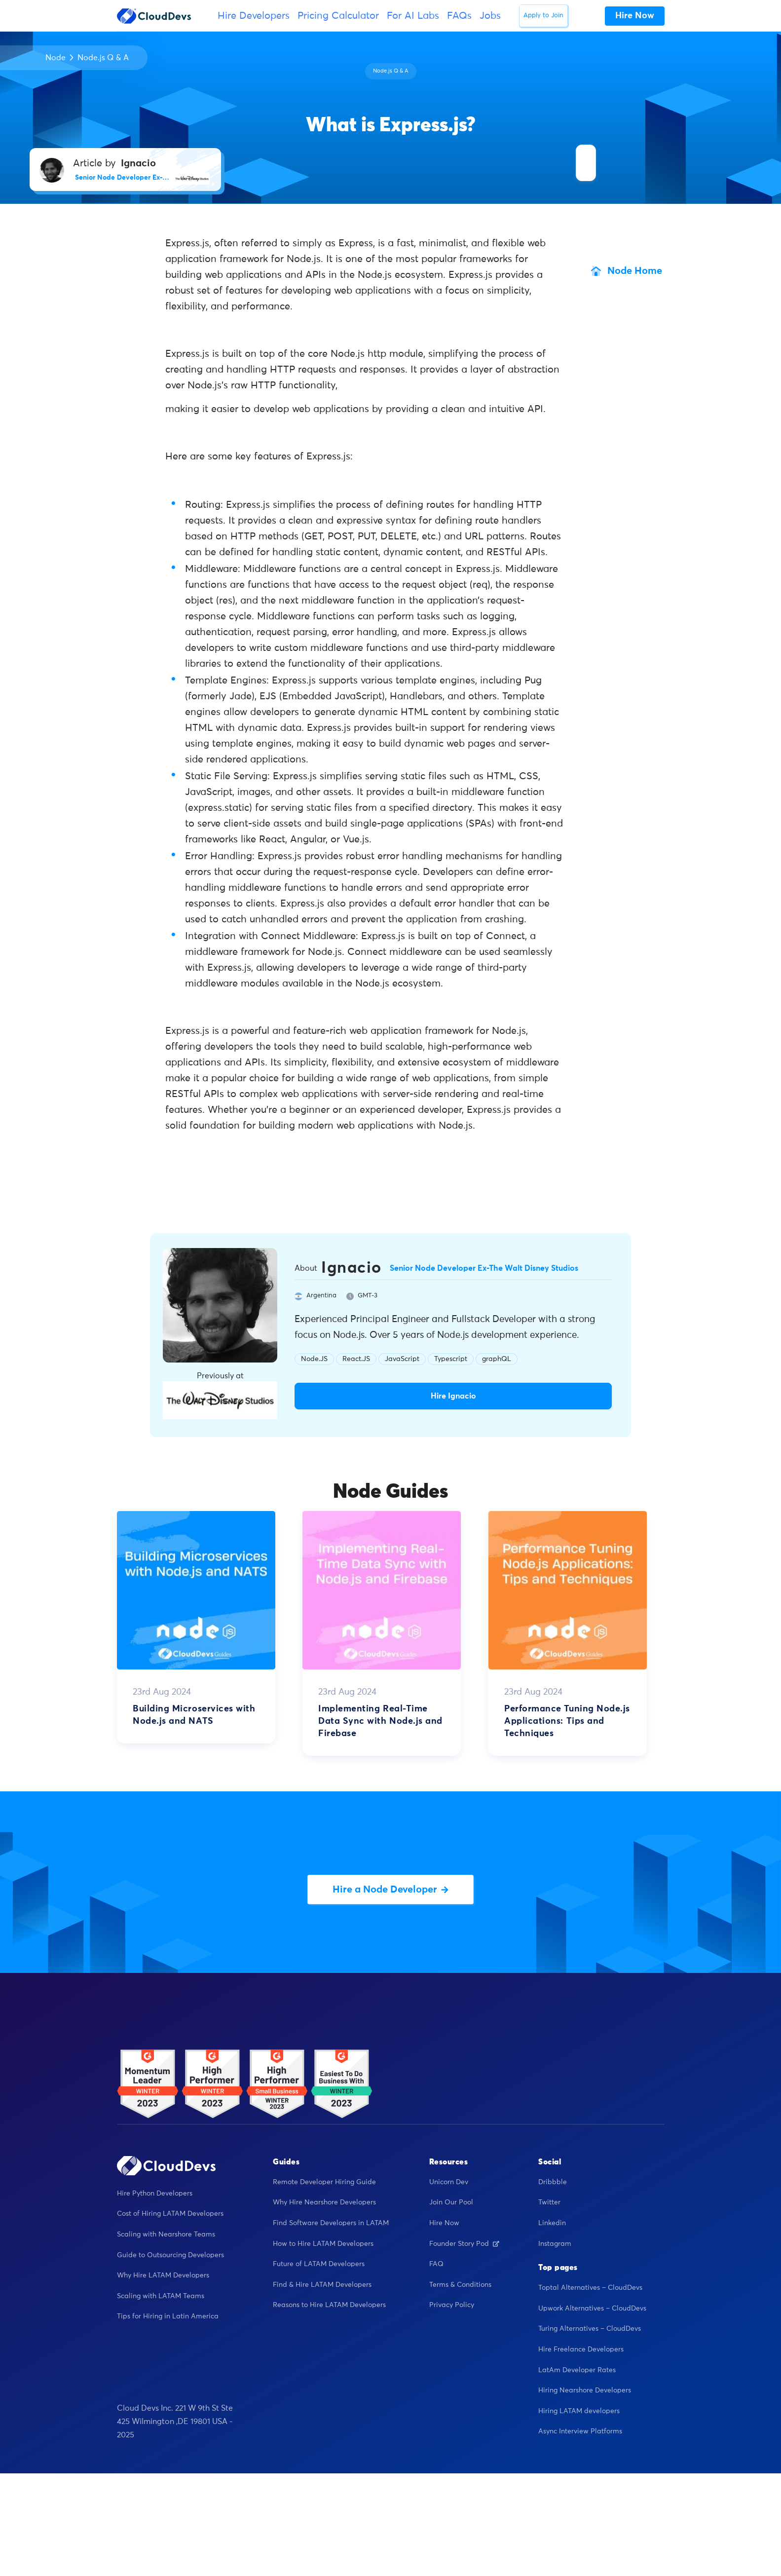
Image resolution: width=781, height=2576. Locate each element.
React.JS (356, 1359)
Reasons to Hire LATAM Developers (329, 2305)
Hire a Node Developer (390, 1889)
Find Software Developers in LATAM (331, 2223)
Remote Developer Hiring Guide (324, 2182)
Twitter (549, 2202)
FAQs (459, 16)
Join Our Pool (451, 2202)
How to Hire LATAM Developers (323, 2243)
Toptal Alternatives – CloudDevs (590, 2287)
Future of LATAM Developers (319, 2264)
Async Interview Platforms (580, 2431)
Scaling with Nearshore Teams (166, 2234)
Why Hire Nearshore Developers (324, 2202)
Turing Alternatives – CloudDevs (589, 2328)
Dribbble (552, 2182)
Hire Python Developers (154, 2193)
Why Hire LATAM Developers (163, 2275)
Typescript (450, 1359)
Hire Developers (254, 16)
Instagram (554, 2243)
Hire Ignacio (453, 1396)
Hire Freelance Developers (581, 2349)
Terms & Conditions (460, 2284)
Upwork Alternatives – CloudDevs (592, 2308)
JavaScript (402, 1359)
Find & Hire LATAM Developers (322, 2284)
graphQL (496, 1359)
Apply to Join (543, 15)
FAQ (436, 2264)
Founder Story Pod (464, 2243)
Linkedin (552, 2223)
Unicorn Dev (448, 2182)
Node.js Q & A (103, 58)
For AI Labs (413, 16)
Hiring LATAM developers (579, 2411)
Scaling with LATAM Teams (160, 2296)
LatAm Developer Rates (577, 2370)
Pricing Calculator (338, 16)
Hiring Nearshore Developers (584, 2390)
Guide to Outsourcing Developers (170, 2255)
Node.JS (314, 1359)
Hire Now (444, 2223)
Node (55, 58)
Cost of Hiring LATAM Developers (170, 2213)
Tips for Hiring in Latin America (168, 2316)
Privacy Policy (451, 2305)
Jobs (490, 16)
